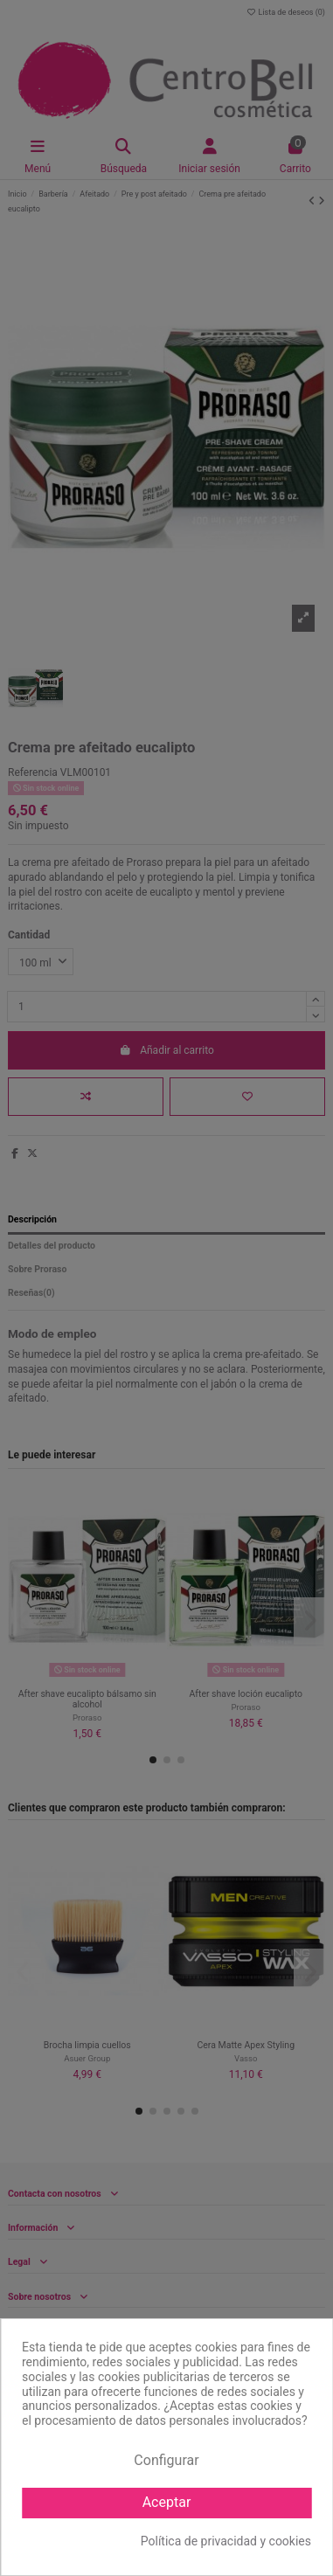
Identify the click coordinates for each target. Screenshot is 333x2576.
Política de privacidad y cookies (226, 2541)
